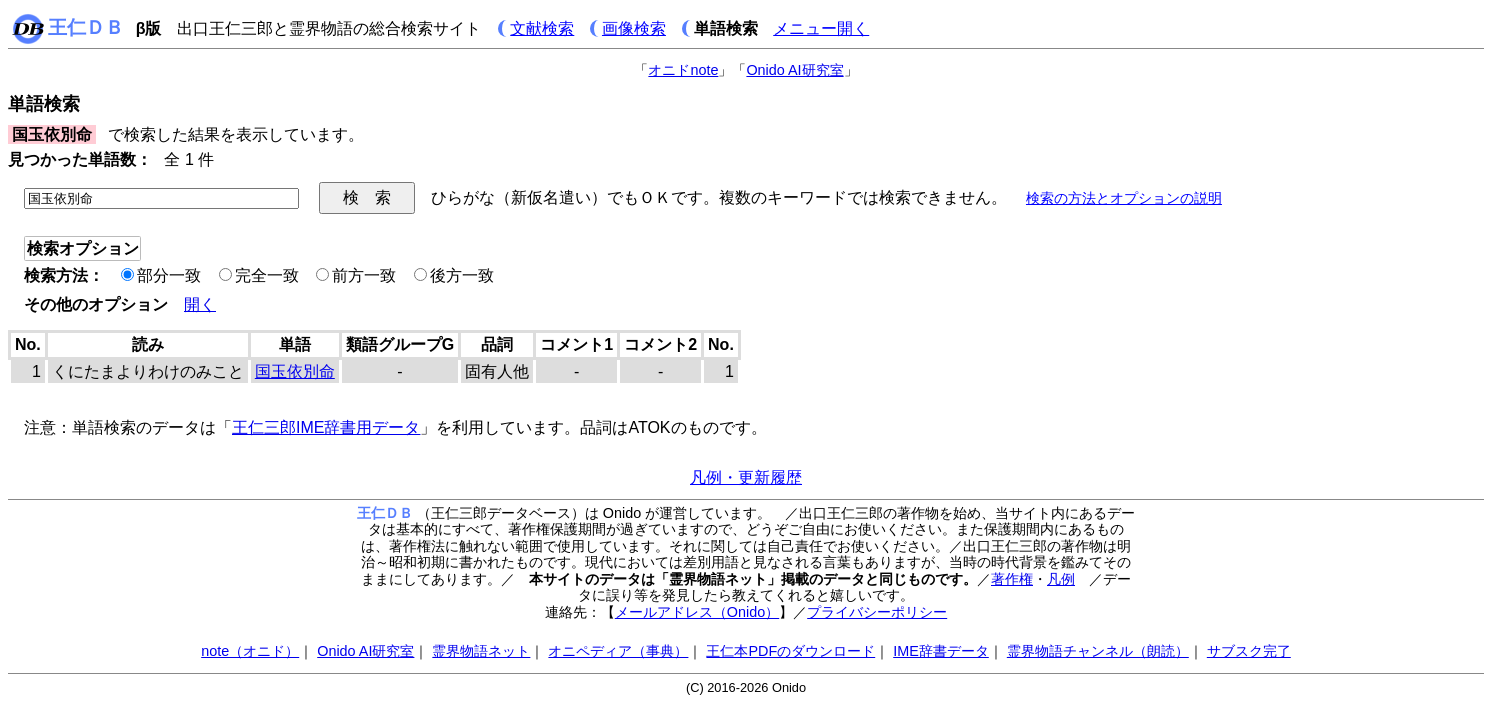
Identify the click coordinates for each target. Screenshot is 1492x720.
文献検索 (542, 28)
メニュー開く (821, 28)
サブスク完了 (1249, 651)
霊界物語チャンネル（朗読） (1098, 651)
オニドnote (683, 70)
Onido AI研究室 (794, 70)
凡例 (1061, 579)
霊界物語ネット (481, 651)
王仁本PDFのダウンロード (790, 651)
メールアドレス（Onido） (697, 612)
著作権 (1012, 579)
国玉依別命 (295, 371)
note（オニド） (250, 651)
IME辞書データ (941, 651)
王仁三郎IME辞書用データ (326, 427)
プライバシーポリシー (877, 612)
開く (200, 304)
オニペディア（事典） (618, 651)
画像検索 (634, 28)
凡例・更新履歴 (746, 477)
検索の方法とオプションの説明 (1124, 198)
